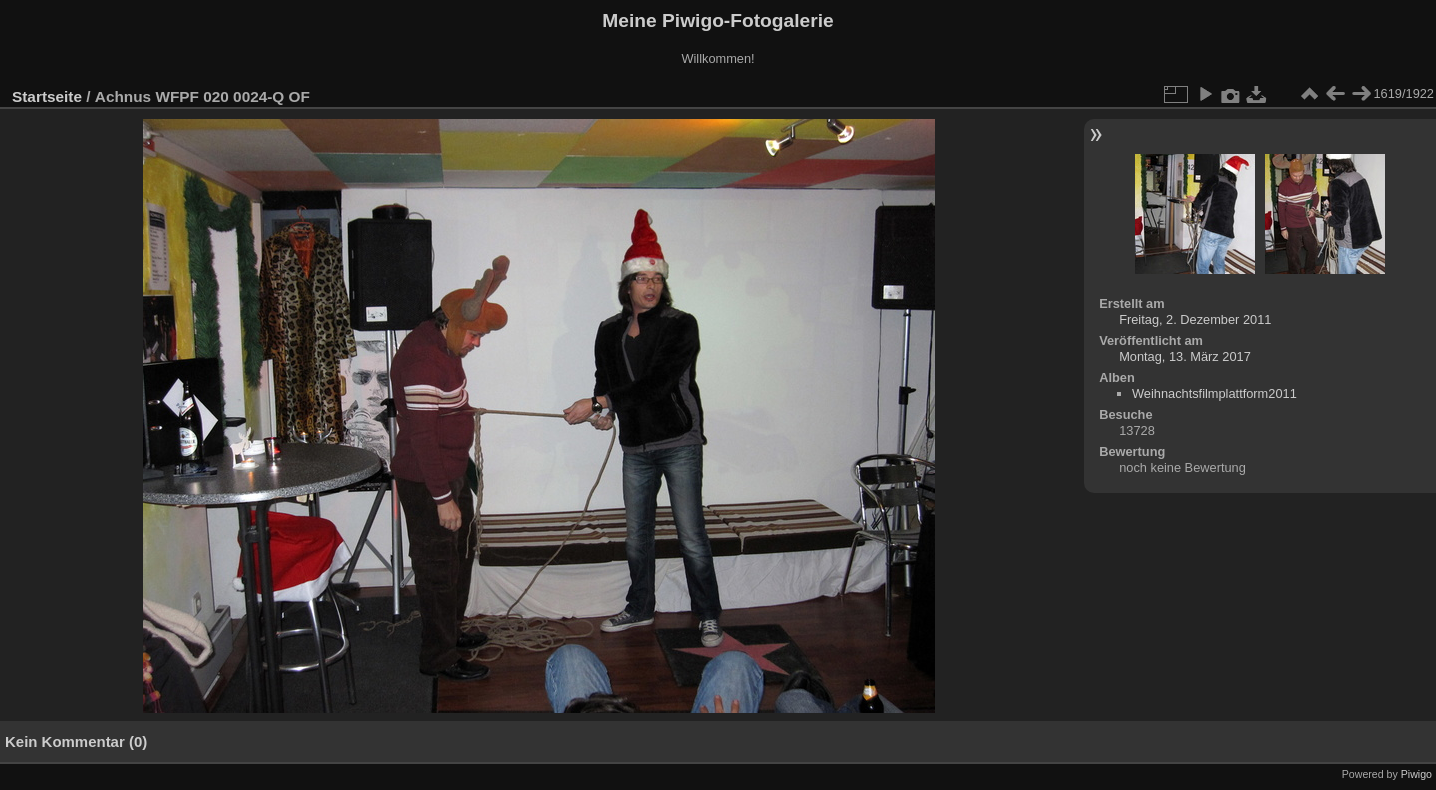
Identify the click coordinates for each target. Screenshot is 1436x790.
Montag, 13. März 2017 (1185, 356)
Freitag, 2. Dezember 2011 (1195, 319)
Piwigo (1416, 774)
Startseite (47, 96)
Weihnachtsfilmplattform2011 (1214, 393)
